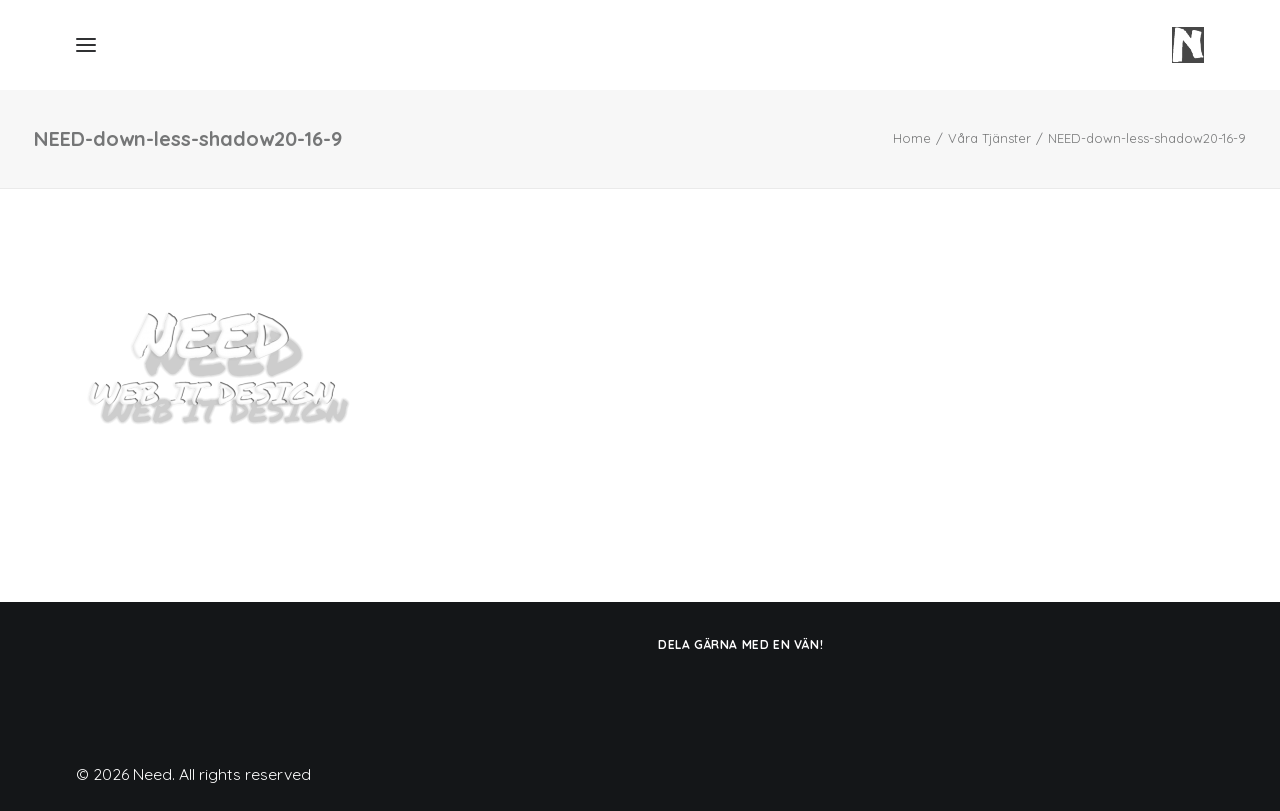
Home (912, 138)
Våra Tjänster (989, 138)
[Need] (1188, 45)
